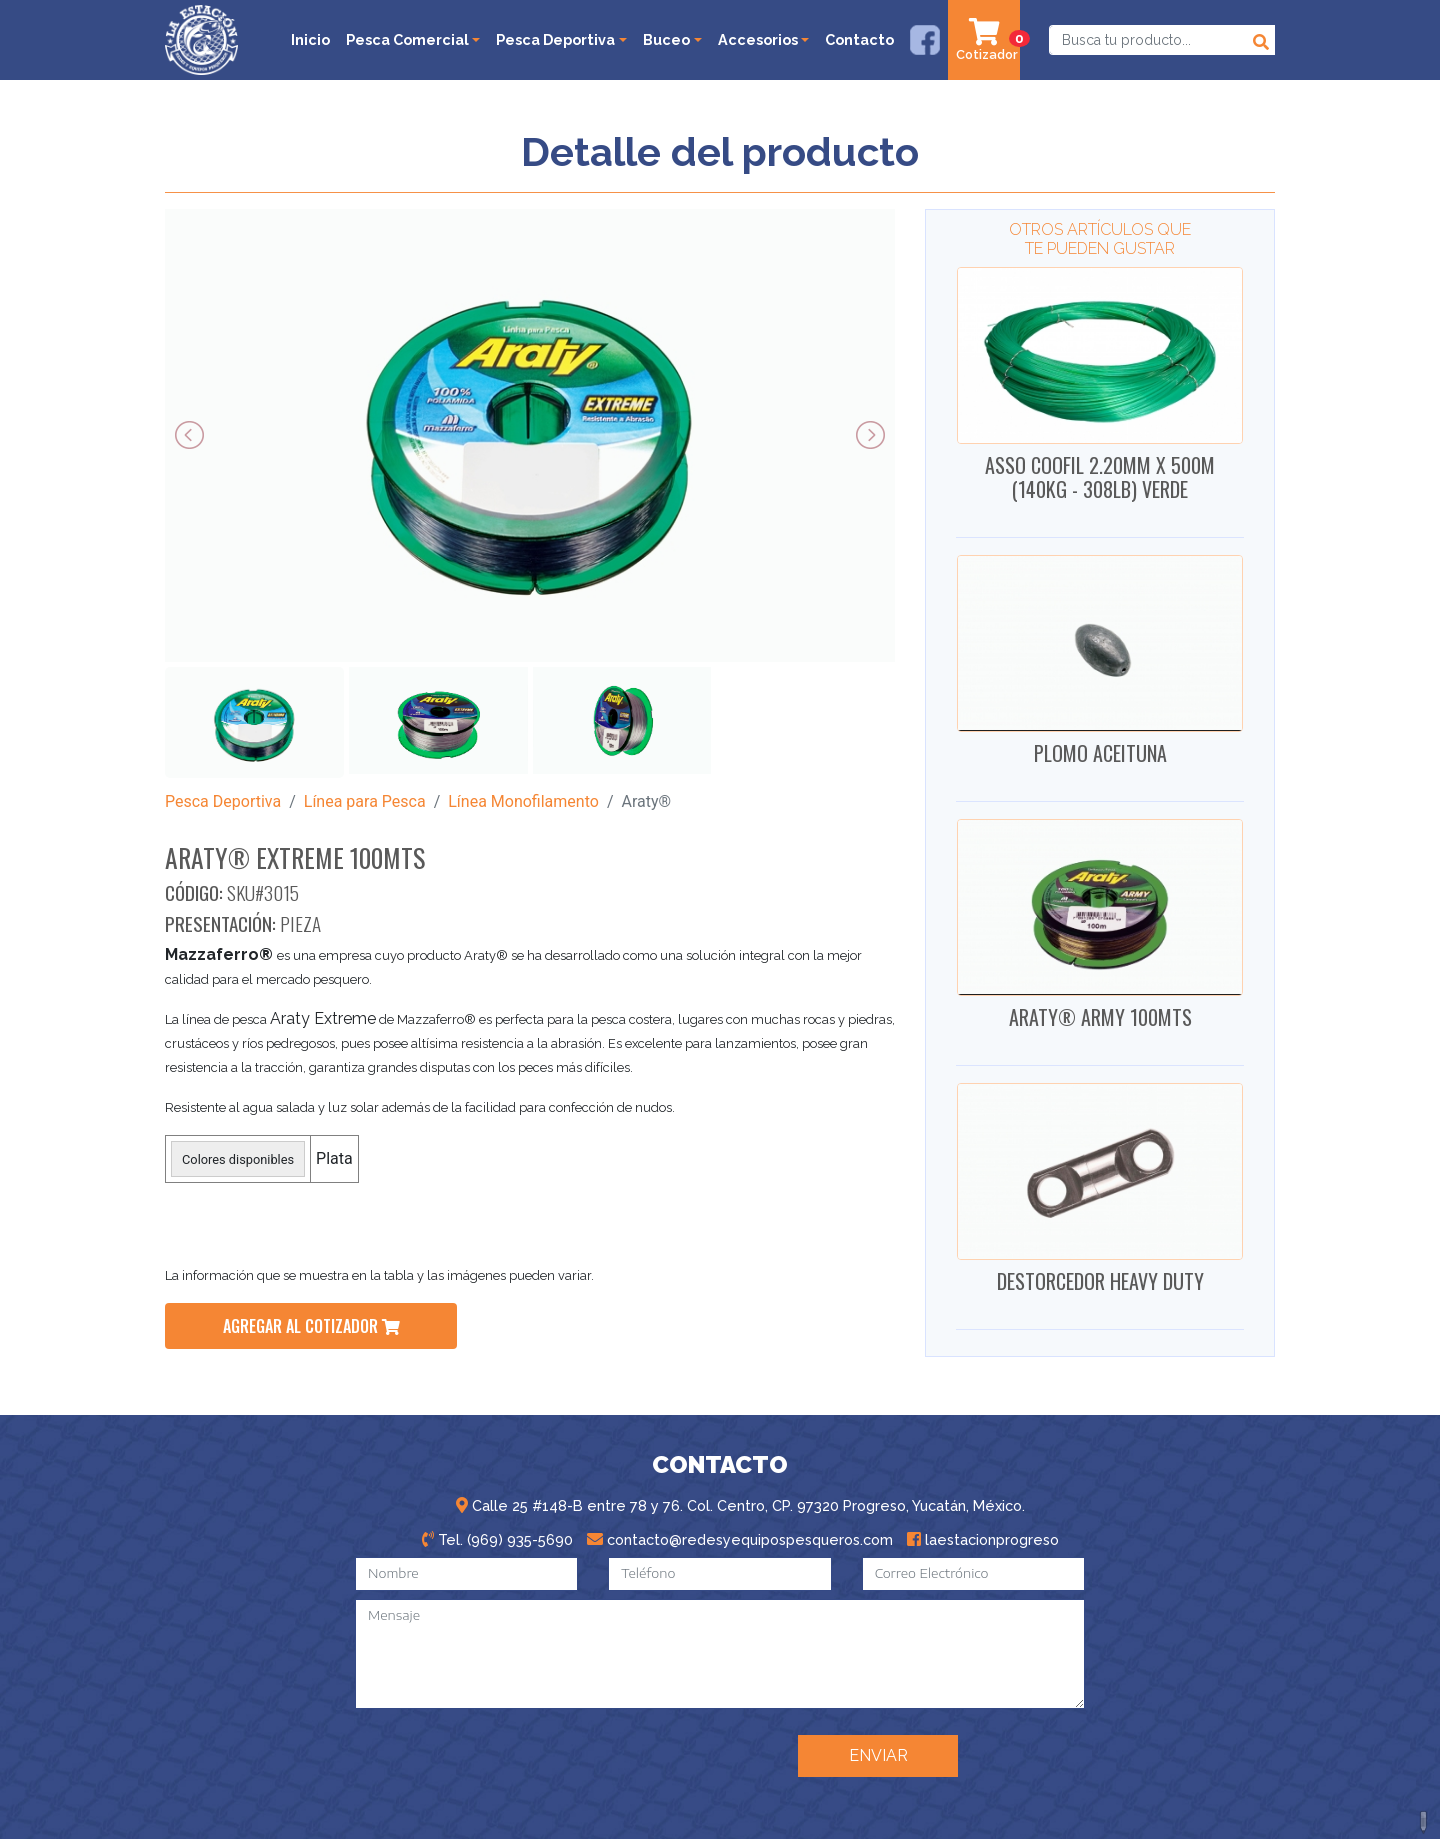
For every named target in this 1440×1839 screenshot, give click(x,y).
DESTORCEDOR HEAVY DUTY (1100, 1281)
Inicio (310, 39)
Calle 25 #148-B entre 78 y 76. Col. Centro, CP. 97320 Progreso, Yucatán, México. (740, 1505)
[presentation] (626, 1754)
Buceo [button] (666, 39)
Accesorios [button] (758, 39)
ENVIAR (878, 1755)
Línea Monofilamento (523, 801)
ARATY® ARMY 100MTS (1100, 1017)
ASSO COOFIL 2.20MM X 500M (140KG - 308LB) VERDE (1100, 477)
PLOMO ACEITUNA (1100, 753)
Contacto (859, 39)
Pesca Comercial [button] (407, 39)
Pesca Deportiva (223, 801)
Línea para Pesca (365, 801)
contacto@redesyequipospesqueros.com (740, 1539)
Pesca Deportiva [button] (555, 39)
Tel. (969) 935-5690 (497, 1539)
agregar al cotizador (311, 1326)
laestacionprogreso (983, 1539)
